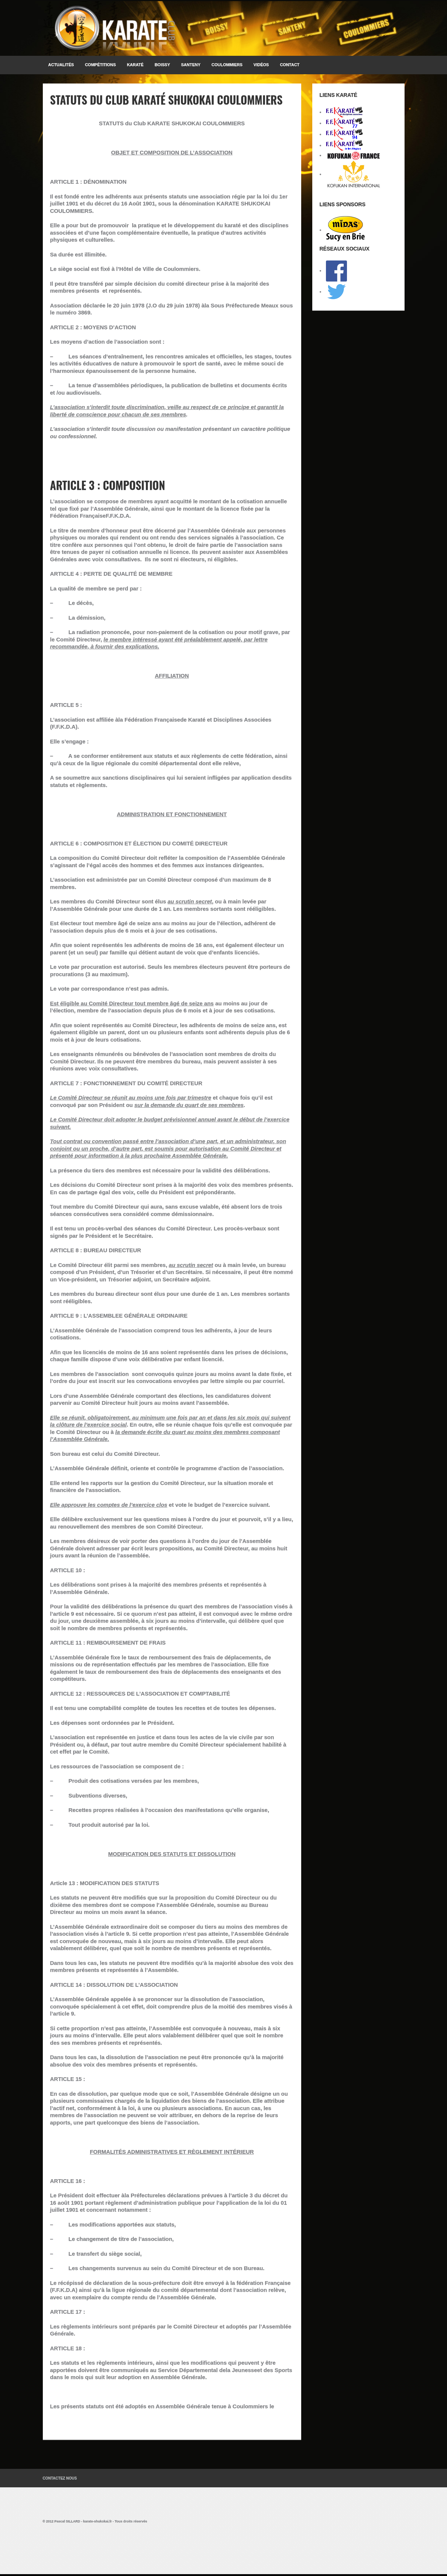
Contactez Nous (60, 2478)
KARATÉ (135, 64)
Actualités (61, 64)
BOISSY (162, 64)
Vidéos (261, 64)
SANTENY (191, 64)
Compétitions (100, 64)
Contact (289, 64)
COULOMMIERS (227, 64)
